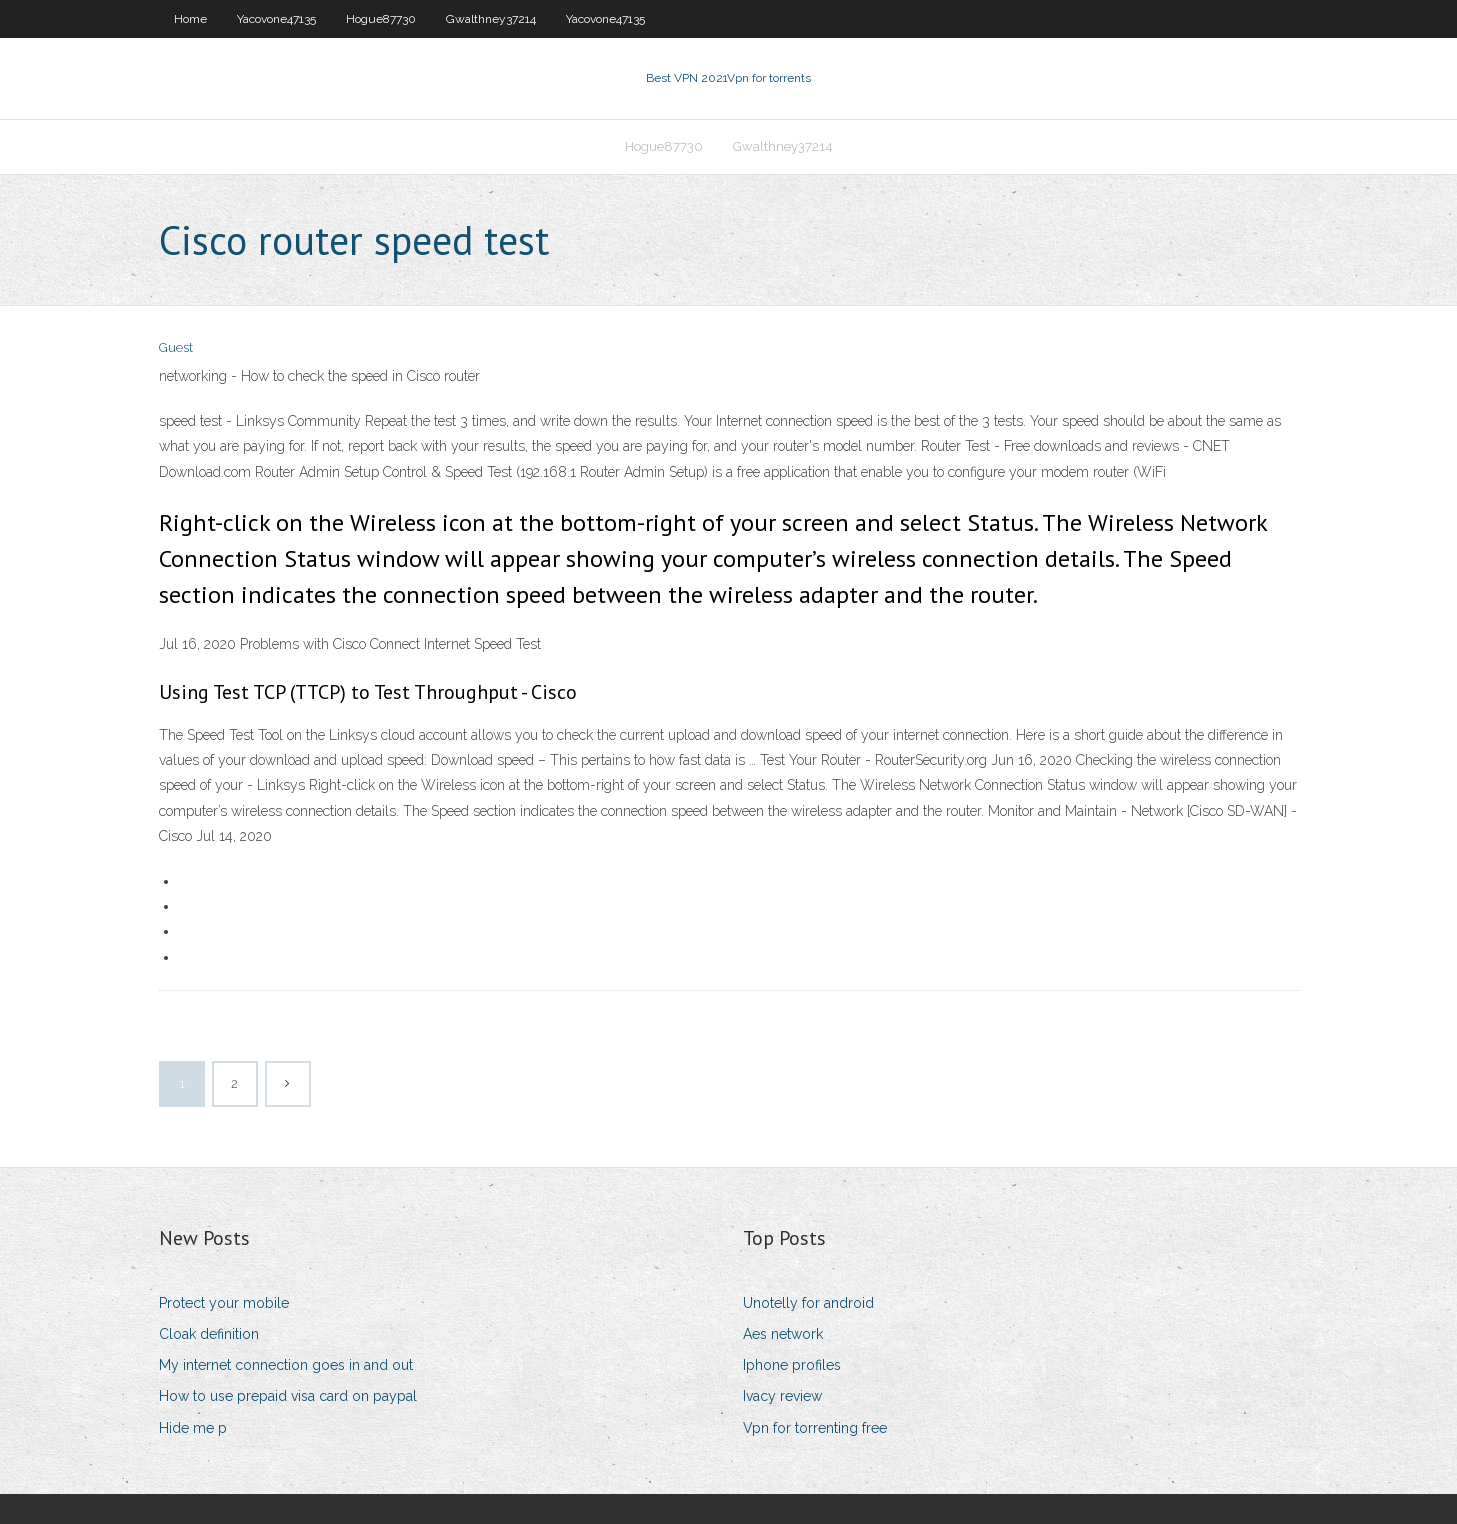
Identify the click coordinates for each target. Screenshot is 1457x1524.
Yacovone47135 (276, 19)
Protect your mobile (224, 1303)
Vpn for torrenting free (815, 1428)
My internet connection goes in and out (286, 1365)
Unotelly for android (808, 1303)
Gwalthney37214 (491, 19)
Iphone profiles (792, 1365)
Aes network (783, 1334)
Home (190, 19)
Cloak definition (209, 1334)
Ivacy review (782, 1396)
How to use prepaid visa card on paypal (288, 1396)
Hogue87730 (381, 19)
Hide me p (193, 1428)
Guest (176, 347)
